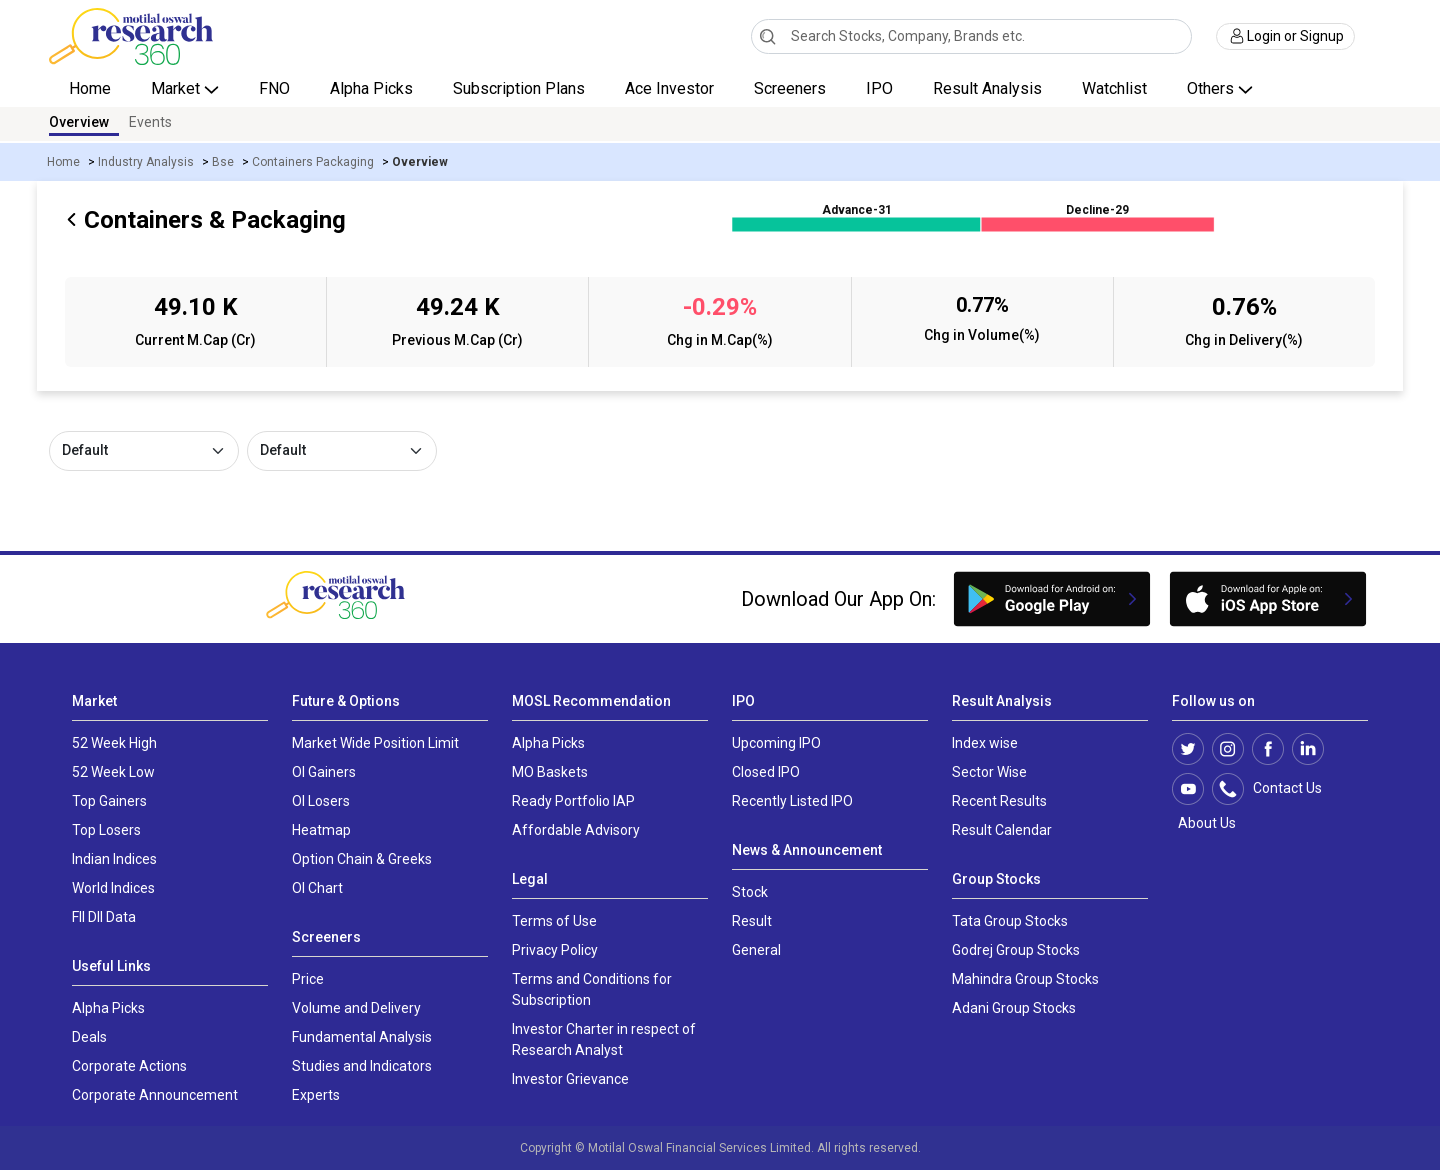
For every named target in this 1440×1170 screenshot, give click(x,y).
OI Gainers (324, 772)
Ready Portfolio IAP (573, 801)
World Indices (113, 888)
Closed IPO (766, 772)
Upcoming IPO (776, 743)
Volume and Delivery (356, 1008)
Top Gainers (109, 801)
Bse (223, 162)
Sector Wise (989, 772)
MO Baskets (550, 772)
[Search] (767, 36)
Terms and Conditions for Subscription (592, 989)
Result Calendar (1002, 830)
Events (150, 122)
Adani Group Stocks (1014, 1008)
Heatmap (321, 830)
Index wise (985, 743)
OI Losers (321, 801)
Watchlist (1114, 88)
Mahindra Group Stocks (1025, 979)
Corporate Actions (129, 1066)
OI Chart (317, 888)
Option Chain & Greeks (362, 859)
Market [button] (177, 88)
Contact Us (1277, 789)
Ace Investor (669, 88)
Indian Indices (114, 859)
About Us (1204, 823)
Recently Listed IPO (792, 801)
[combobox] (971, 36)
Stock (750, 892)
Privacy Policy (555, 950)
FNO (274, 88)
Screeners (790, 88)
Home (90, 88)
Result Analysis (987, 88)
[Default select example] (144, 451)
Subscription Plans (519, 88)
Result (752, 921)
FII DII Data (104, 917)
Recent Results (999, 801)
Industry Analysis (146, 162)
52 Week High (114, 743)
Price (308, 979)
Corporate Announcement (155, 1095)
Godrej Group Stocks (1016, 950)
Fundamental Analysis (362, 1037)
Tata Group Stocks (1010, 921)
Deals (89, 1037)
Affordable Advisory (576, 830)
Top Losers (106, 830)
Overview (79, 122)
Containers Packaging (313, 162)
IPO (879, 88)
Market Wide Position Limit (375, 743)
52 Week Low (113, 772)
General (756, 950)
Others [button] (1212, 88)
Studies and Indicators (362, 1066)
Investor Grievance (570, 1079)
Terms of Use (554, 921)
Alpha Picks (371, 88)
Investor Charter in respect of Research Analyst (604, 1039)
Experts (316, 1095)
